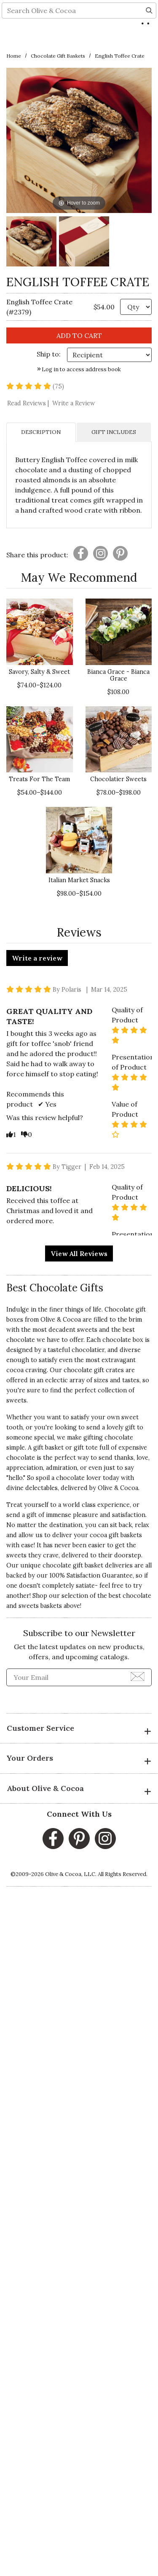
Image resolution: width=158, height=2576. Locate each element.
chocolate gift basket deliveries (88, 1565)
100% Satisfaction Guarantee (91, 1575)
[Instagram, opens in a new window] (105, 1838)
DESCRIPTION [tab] (41, 432)
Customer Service (79, 1729)
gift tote (86, 1447)
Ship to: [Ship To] (49, 354)
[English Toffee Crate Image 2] (84, 242)
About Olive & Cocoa (79, 1789)
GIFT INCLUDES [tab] (113, 432)
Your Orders (79, 1759)
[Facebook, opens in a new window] (53, 1838)
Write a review (37, 958)
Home (13, 56)
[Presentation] (80, 553)
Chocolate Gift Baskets (58, 56)
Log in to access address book (79, 369)
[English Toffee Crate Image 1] (31, 242)
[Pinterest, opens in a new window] (79, 1838)
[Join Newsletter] (137, 1676)
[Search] (149, 40)
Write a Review (73, 403)
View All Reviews (79, 1253)
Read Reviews (29, 403)
